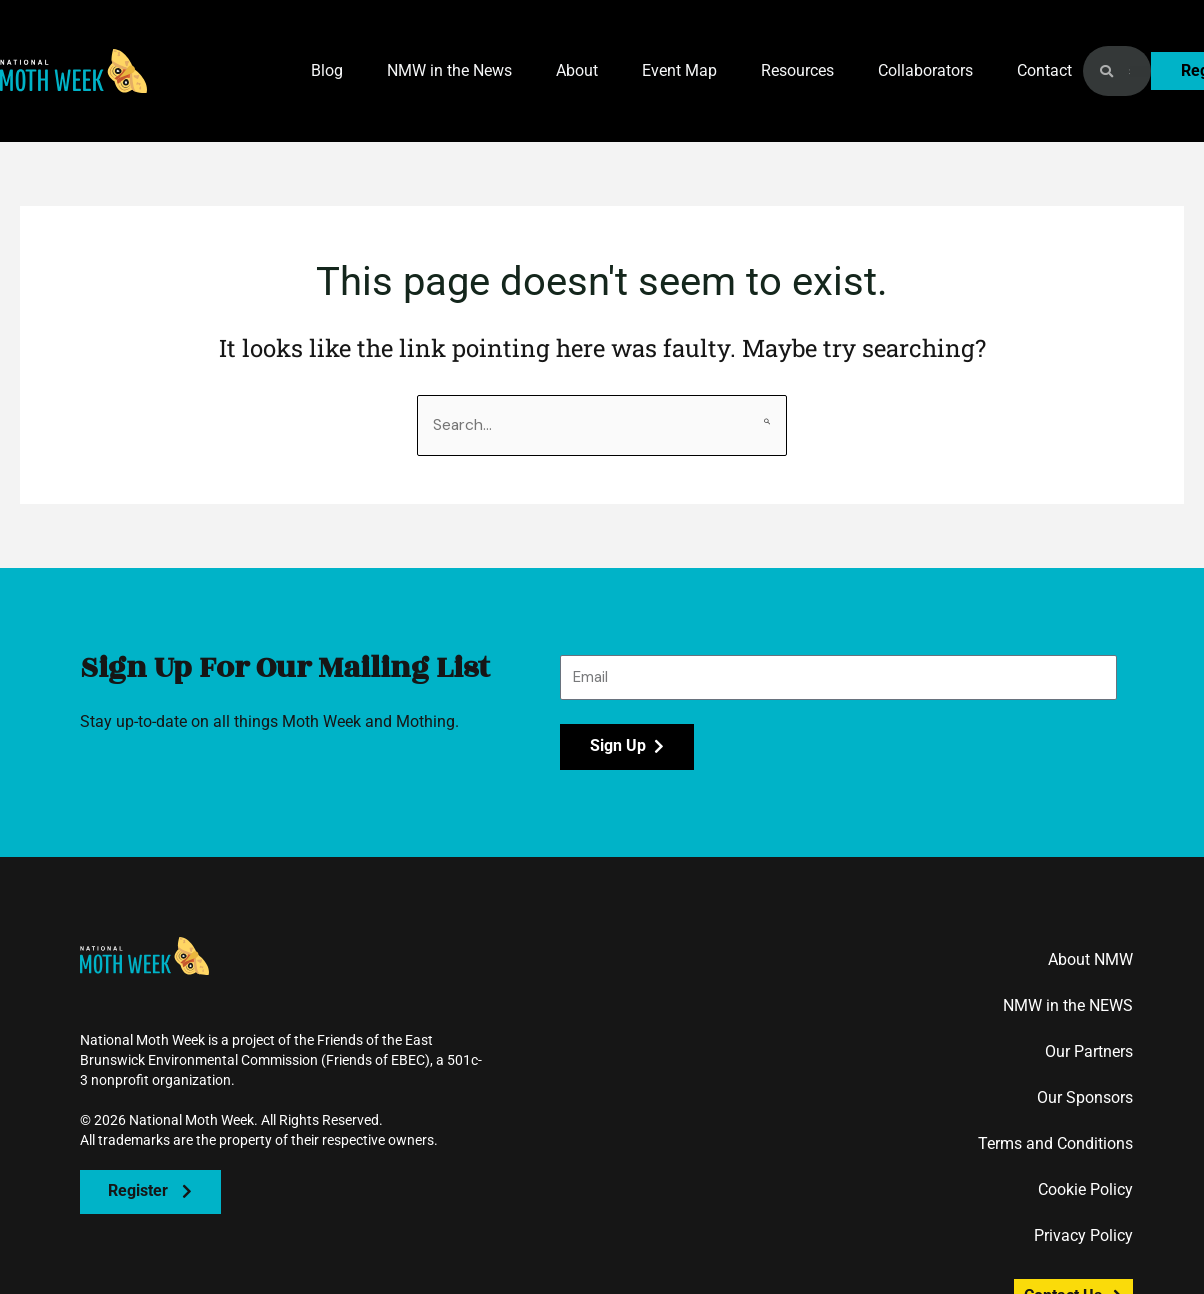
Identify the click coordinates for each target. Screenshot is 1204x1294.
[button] (73, 71)
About (577, 70)
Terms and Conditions (1055, 1144)
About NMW (1090, 960)
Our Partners (1089, 1052)
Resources (797, 70)
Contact (1044, 70)
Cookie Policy (1085, 1190)
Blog (327, 70)
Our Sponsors (1085, 1098)
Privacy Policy (1083, 1236)
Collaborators (925, 70)
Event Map (679, 70)
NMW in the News (449, 70)
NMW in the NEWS (1068, 1006)
